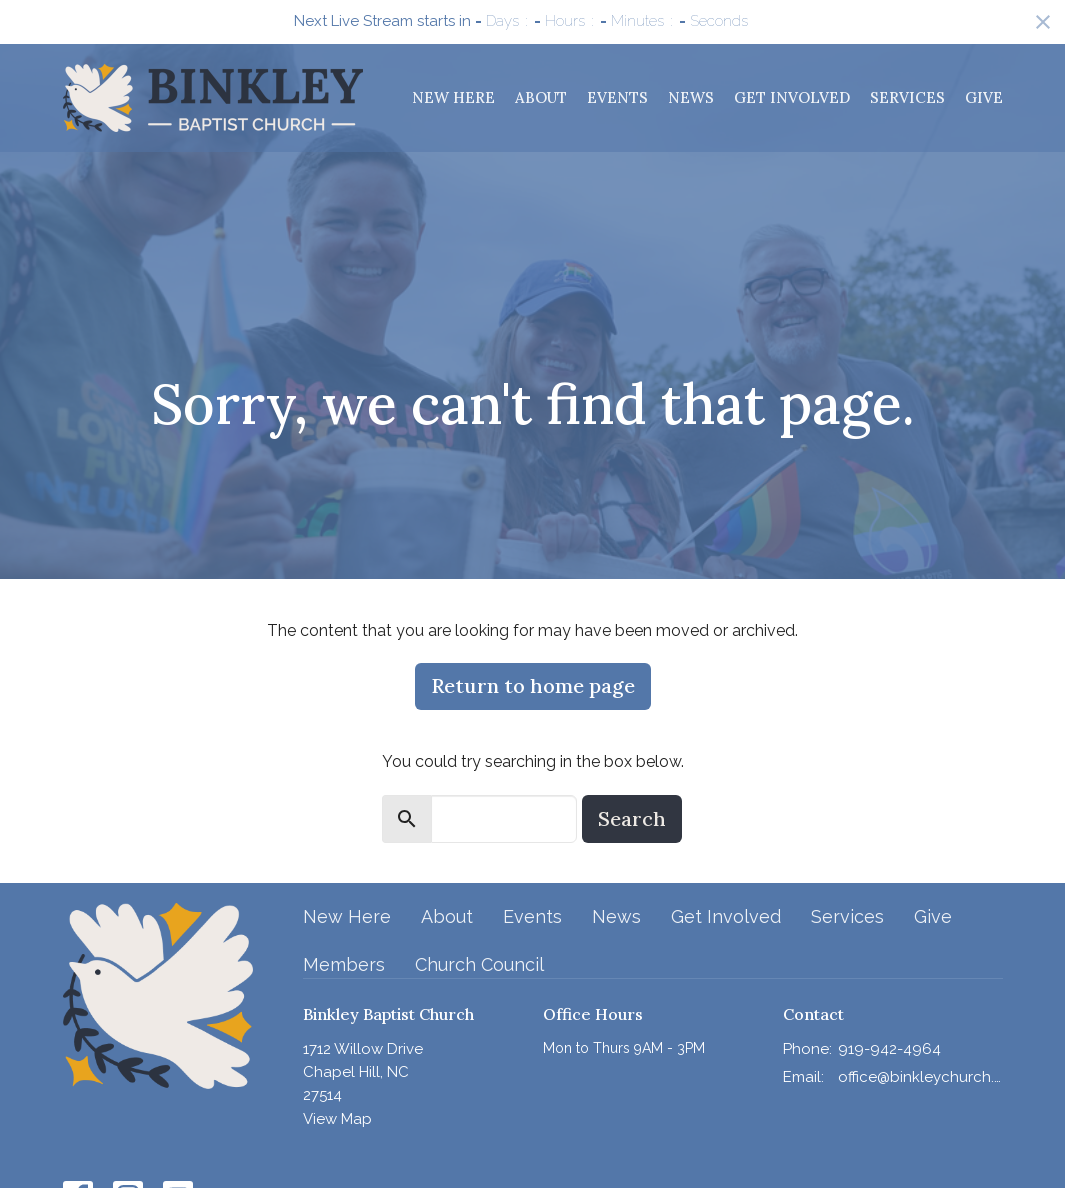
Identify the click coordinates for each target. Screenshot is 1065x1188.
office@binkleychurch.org (920, 1077)
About (541, 97)
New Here (453, 97)
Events (617, 97)
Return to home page (533, 685)
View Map (337, 1119)
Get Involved (792, 97)
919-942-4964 (889, 1049)
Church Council (479, 964)
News (691, 97)
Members (344, 964)
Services (907, 97)
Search (632, 818)
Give (984, 97)
